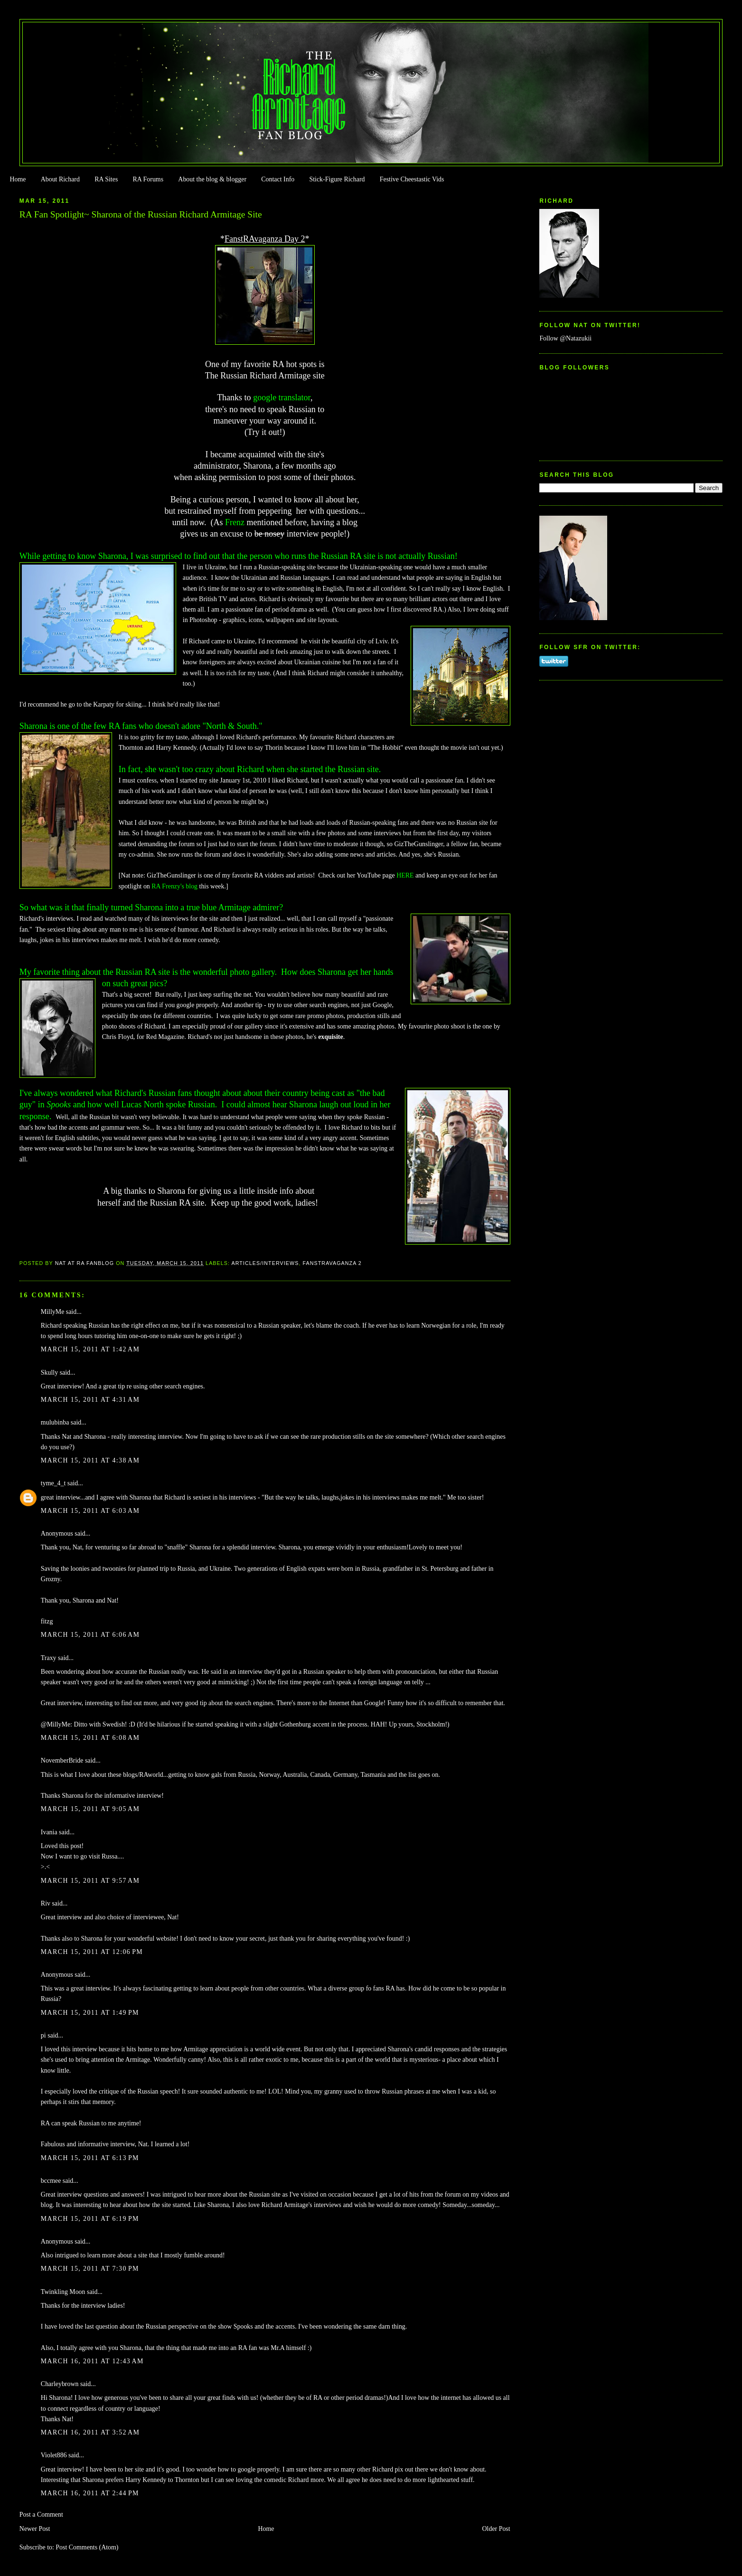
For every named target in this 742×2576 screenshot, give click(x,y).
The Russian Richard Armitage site (265, 375)
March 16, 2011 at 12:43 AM (92, 2361)
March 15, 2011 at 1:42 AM (90, 1349)
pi (43, 2035)
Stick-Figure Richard (337, 179)
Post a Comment (41, 2514)
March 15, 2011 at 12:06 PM (92, 1951)
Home (17, 179)
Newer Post (34, 2528)
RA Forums (148, 179)
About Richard (60, 179)
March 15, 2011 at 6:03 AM (90, 1510)
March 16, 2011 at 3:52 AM (90, 2432)
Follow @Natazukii (565, 338)
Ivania (49, 1832)
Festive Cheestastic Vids (412, 179)
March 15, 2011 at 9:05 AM (90, 1808)
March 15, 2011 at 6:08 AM (90, 1737)
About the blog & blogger (212, 179)
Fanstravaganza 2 (331, 1263)
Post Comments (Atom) (87, 2547)
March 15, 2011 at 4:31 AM (90, 1399)
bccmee (51, 2180)
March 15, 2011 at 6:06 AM (90, 1634)
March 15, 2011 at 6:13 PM (90, 2157)
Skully (49, 1372)
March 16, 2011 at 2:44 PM (90, 2493)
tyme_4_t (53, 1483)
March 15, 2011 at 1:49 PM (90, 2012)
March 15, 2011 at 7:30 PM (90, 2268)
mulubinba (55, 1422)
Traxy (48, 1657)
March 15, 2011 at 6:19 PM (90, 2218)
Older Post (496, 2528)
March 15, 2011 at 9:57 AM (90, 1880)
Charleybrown (60, 2383)
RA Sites (106, 179)
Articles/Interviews (265, 1263)
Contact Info (277, 179)
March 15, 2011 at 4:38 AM (90, 1460)
